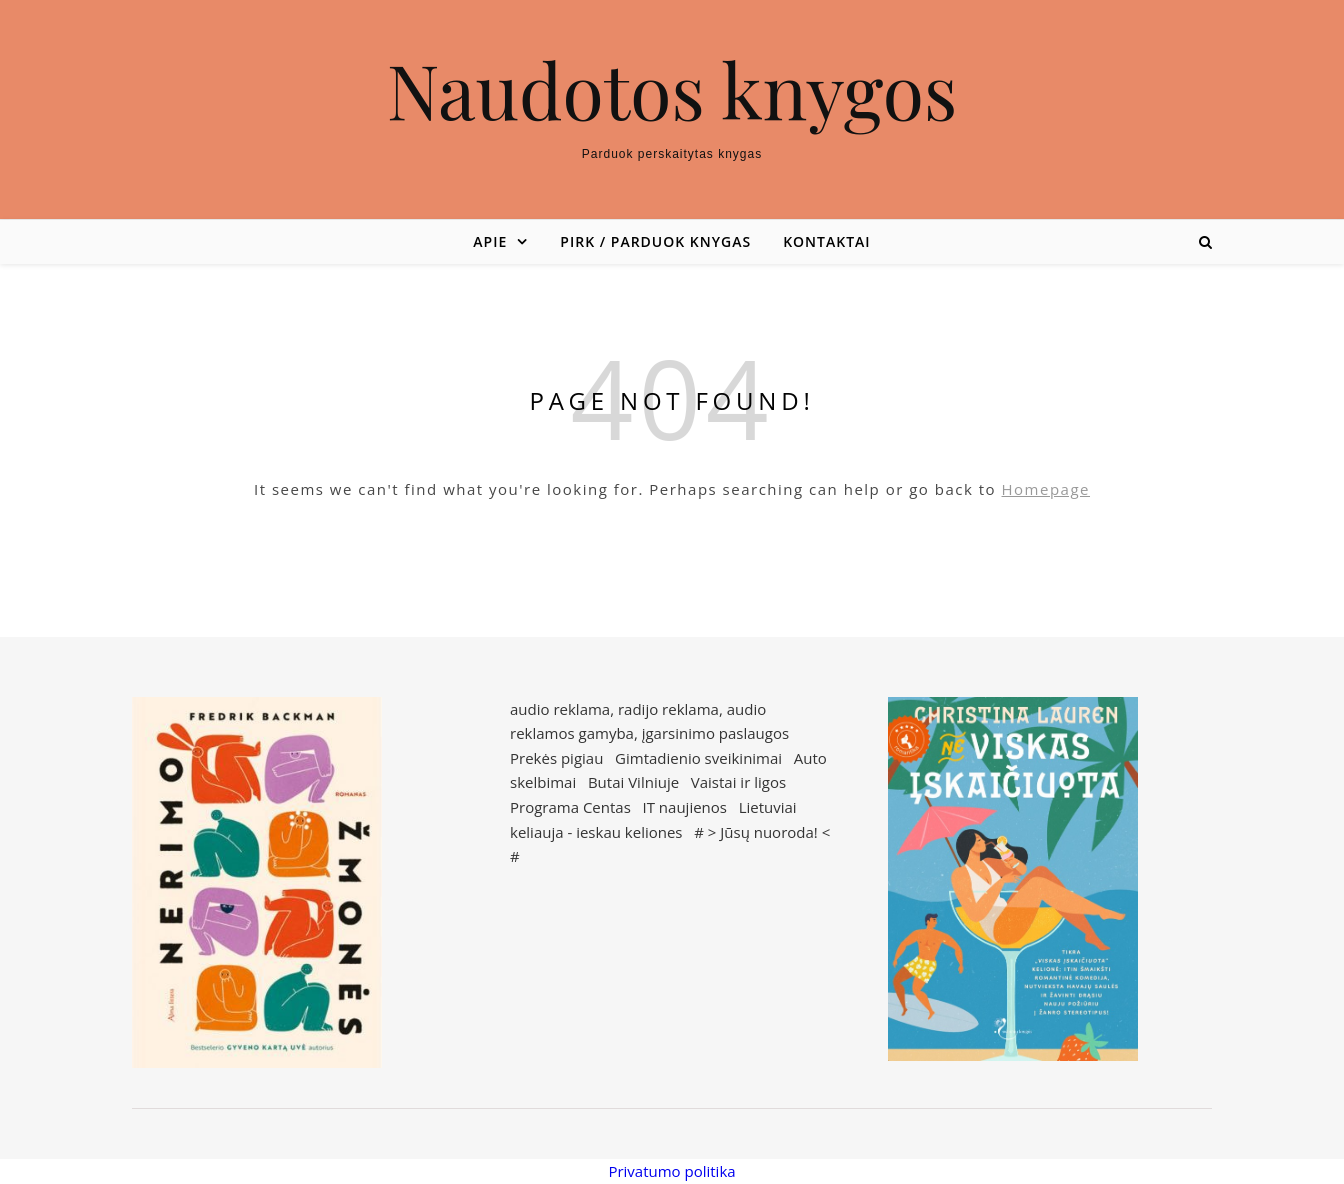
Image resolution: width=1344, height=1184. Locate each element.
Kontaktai (826, 241)
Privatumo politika (671, 1171)
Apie (490, 241)
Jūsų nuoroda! (769, 832)
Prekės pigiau (556, 758)
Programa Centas (570, 807)
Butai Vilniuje (633, 782)
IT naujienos (685, 807)
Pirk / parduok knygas (655, 241)
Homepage (1046, 489)
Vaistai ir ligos (738, 782)
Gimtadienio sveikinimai (698, 758)
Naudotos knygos (672, 89)
